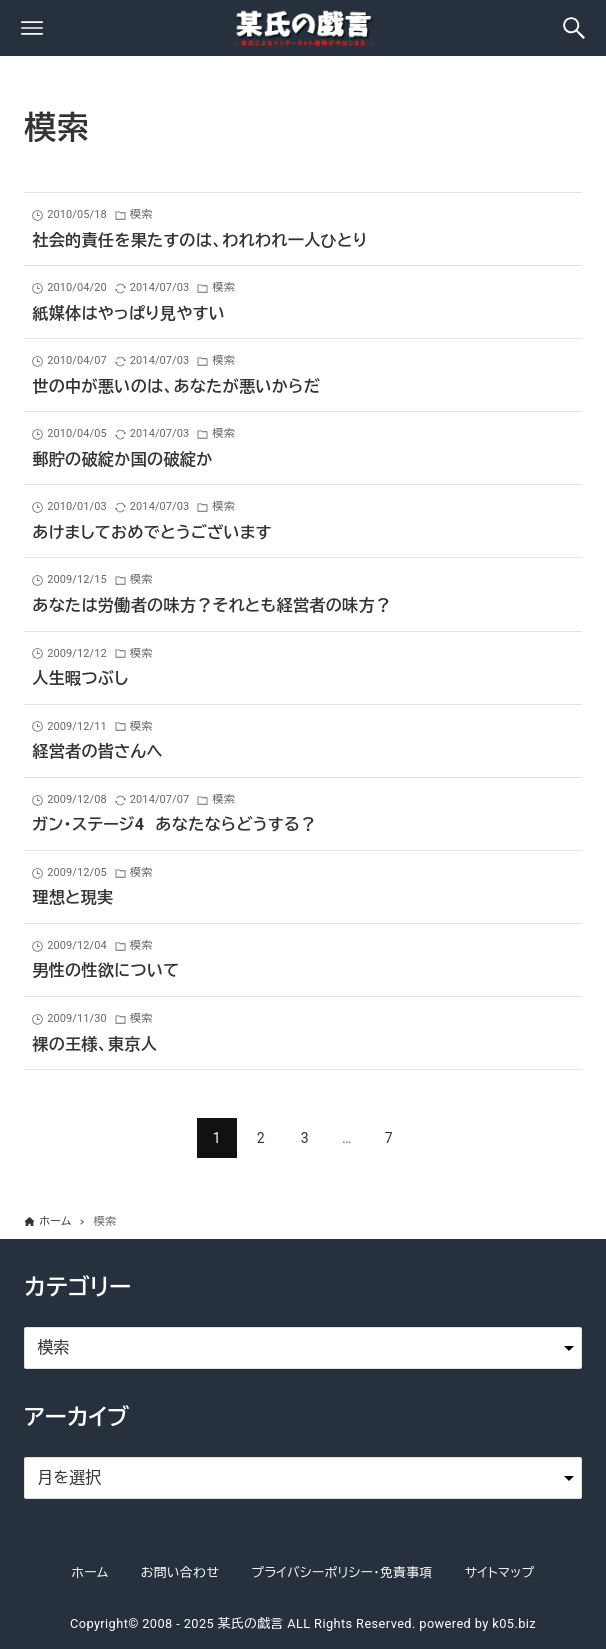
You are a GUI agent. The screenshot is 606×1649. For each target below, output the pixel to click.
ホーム (89, 1572)
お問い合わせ (180, 1572)
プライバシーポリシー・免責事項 (342, 1572)
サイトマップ (500, 1572)
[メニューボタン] (32, 28)
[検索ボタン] (574, 28)
